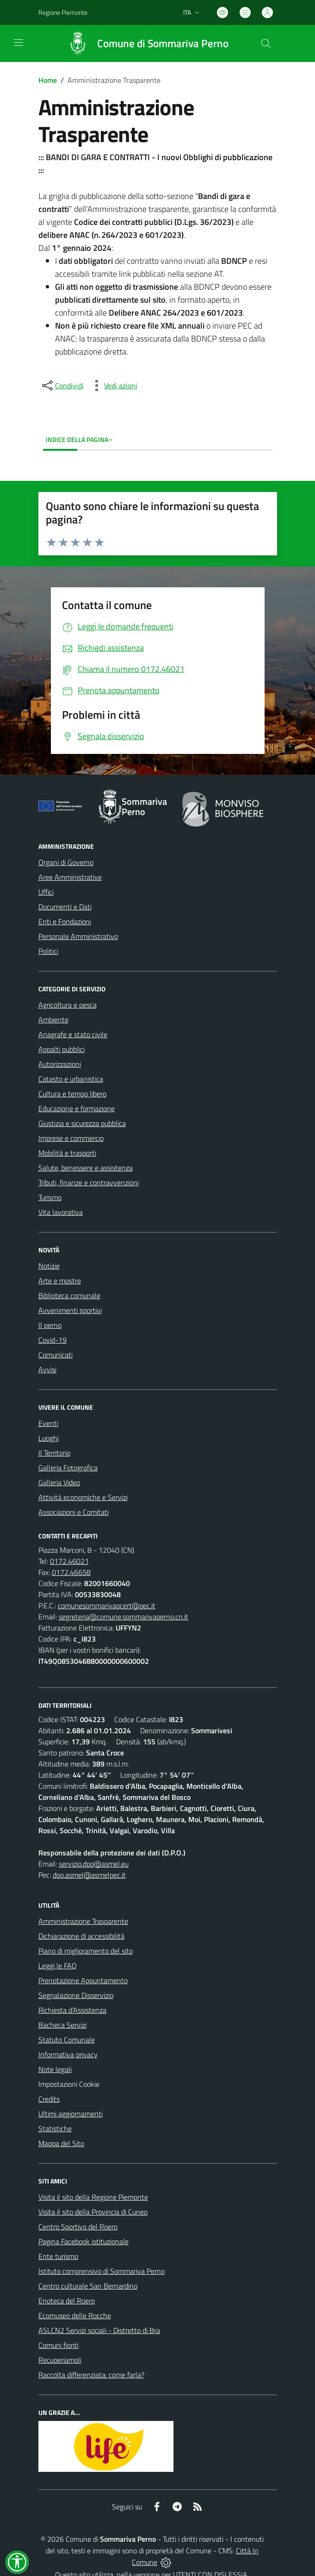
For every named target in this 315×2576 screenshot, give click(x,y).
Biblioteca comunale (69, 1295)
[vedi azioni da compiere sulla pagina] (113, 385)
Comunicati (55, 1354)
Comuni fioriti (58, 2345)
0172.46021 (69, 1561)
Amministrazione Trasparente (83, 1921)
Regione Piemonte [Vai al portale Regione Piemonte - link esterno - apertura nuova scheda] (62, 12)
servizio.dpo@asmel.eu (94, 1863)
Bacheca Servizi (62, 2024)
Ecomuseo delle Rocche (74, 2315)
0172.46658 (71, 1572)
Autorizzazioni (59, 1064)
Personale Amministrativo (78, 936)
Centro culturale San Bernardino (87, 2285)
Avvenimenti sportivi (70, 1310)
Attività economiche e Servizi (83, 1497)
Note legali (55, 2069)
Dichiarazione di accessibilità (81, 1935)
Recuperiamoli (59, 2359)
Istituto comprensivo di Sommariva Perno (101, 2271)
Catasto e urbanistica (70, 1078)
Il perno (50, 1325)
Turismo (50, 1197)
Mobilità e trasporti (67, 1152)
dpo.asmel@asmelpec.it (89, 1874)
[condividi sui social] (62, 385)
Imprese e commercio (71, 1138)
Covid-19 (52, 1339)
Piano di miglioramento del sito (85, 1950)
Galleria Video (59, 1482)
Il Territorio (54, 1452)
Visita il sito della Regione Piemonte (93, 2197)
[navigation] (18, 42)
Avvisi (47, 1369)
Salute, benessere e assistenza (85, 1167)
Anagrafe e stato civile (72, 1034)
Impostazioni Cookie (68, 2084)
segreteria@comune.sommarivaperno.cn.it (123, 1616)
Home (47, 80)
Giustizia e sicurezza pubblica (82, 1123)
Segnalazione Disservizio (75, 1995)
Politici (48, 951)
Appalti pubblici (61, 1049)
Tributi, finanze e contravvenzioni (88, 1182)
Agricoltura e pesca (67, 1004)
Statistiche (55, 2128)
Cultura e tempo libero (72, 1093)
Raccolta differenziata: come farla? (91, 2374)
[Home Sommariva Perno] (144, 43)
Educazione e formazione (76, 1108)
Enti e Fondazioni (64, 921)
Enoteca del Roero (66, 2300)
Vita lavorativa (60, 1212)
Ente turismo (58, 2256)
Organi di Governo (65, 862)
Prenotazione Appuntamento (83, 1980)
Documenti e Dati (65, 906)
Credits (49, 2098)
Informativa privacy (68, 2054)
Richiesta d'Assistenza (72, 2010)
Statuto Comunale (66, 2039)
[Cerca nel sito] (265, 43)
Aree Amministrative (70, 877)
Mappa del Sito (61, 2143)
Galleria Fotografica (68, 1467)
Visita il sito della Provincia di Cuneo (93, 2211)
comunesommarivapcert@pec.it (106, 1605)
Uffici (46, 891)
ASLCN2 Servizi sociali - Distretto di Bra (99, 2330)
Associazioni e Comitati (73, 1512)
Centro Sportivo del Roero (77, 2226)
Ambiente (53, 1019)
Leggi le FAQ (57, 1965)
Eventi (48, 1423)
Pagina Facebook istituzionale (83, 2241)
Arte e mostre (59, 1280)
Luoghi (48, 1438)
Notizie (49, 1265)
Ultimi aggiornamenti (70, 2113)
